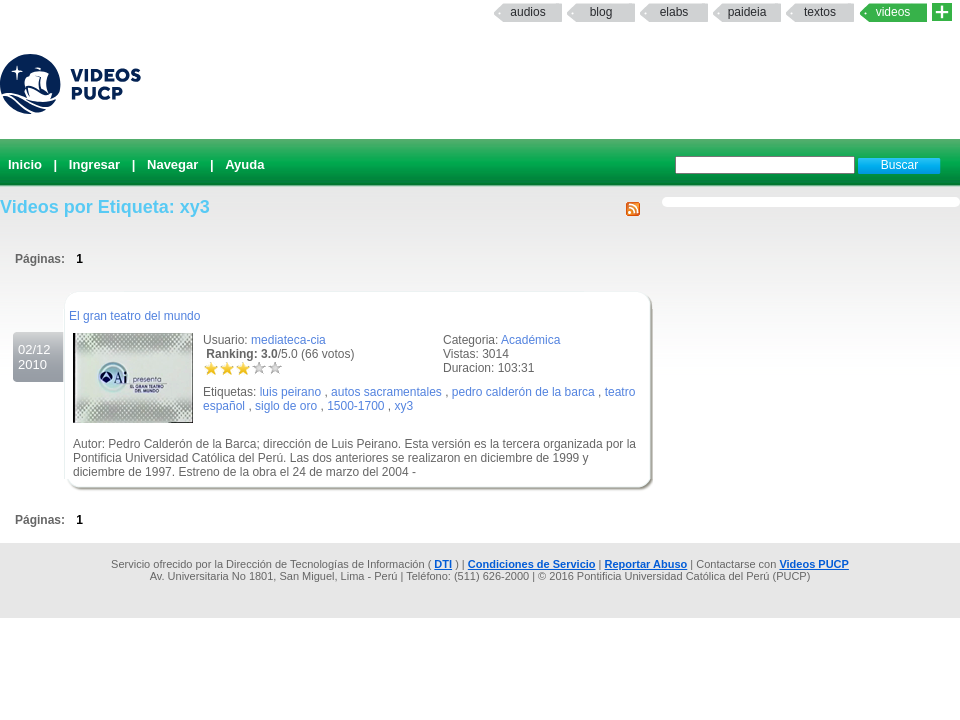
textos (820, 12)
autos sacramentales (386, 392)
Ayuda (244, 164)
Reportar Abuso (646, 564)
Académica (530, 340)
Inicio (25, 164)
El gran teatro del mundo (134, 316)
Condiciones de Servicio (532, 564)
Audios (527, 12)
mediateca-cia (288, 340)
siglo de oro (286, 406)
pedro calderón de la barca (523, 392)
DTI (443, 564)
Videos (893, 12)
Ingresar (94, 164)
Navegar (172, 164)
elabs (674, 12)
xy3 (404, 406)
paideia (747, 12)
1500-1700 (355, 406)
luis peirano (290, 392)
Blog (601, 12)
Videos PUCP (814, 564)
